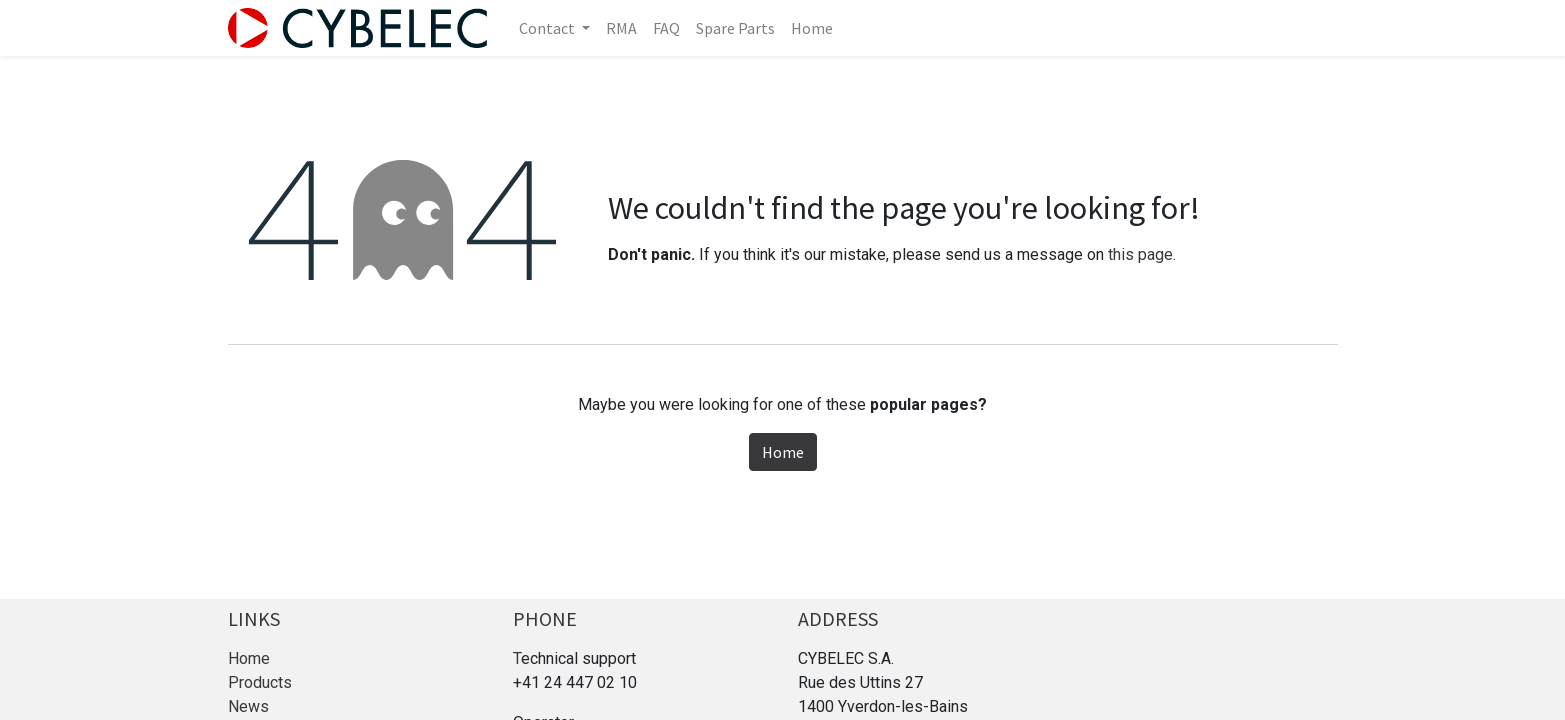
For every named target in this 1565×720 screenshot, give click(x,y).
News (248, 706)
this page (1140, 254)
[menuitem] (621, 28)
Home (783, 452)
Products (260, 682)
